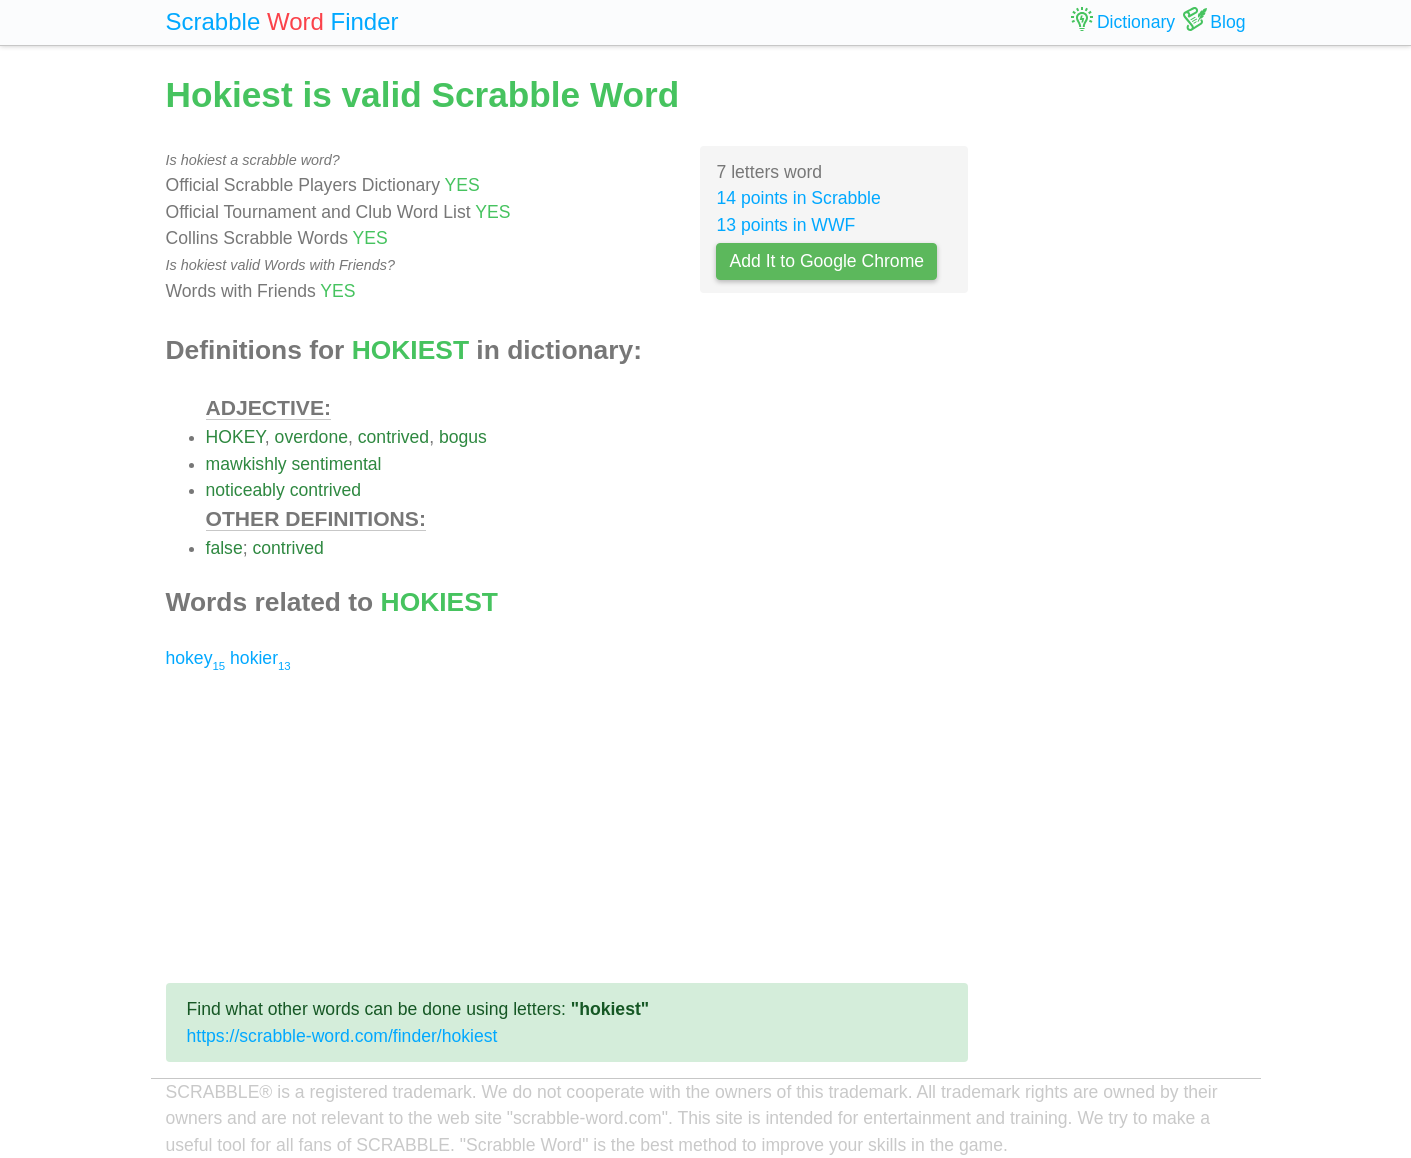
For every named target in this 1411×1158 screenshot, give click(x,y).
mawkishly (246, 464)
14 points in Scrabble (798, 198)
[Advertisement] (567, 827)
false (224, 548)
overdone (311, 437)
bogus (463, 437)
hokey (196, 658)
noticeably (245, 490)
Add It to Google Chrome (826, 261)
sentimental (337, 464)
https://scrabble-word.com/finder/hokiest (342, 1036)
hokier (260, 658)
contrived (393, 437)
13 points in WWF (785, 225)
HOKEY (235, 437)
